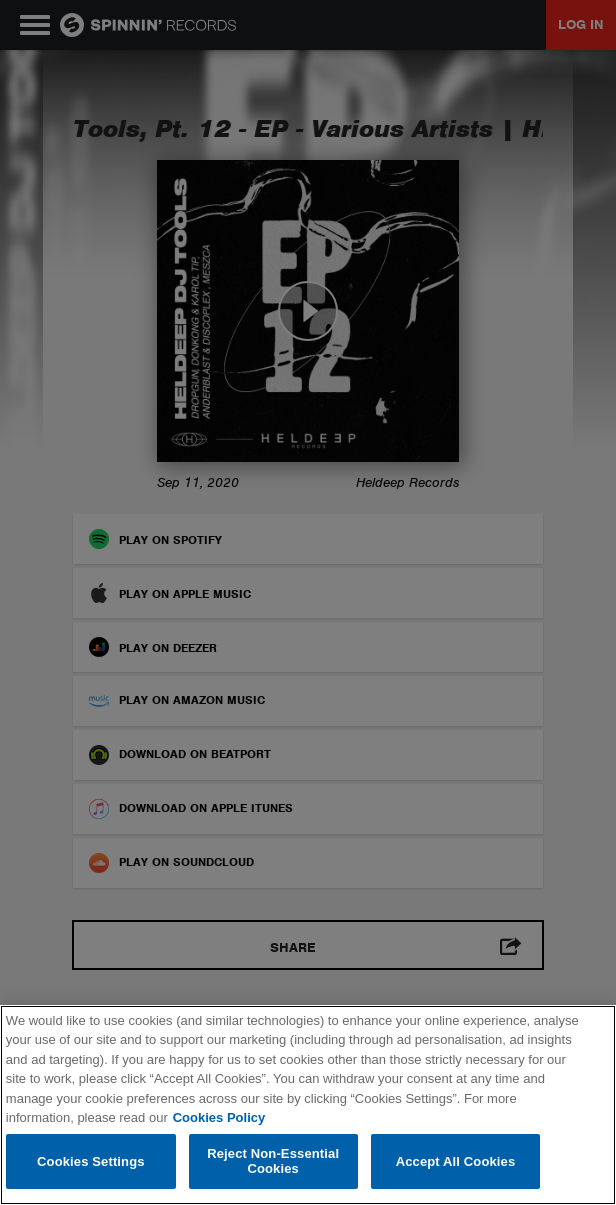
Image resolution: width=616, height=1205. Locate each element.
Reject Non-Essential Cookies (273, 1161)
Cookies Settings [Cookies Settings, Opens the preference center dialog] (91, 1161)
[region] (308, 1105)
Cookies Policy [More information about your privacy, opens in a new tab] (219, 1117)
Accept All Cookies (456, 1161)
